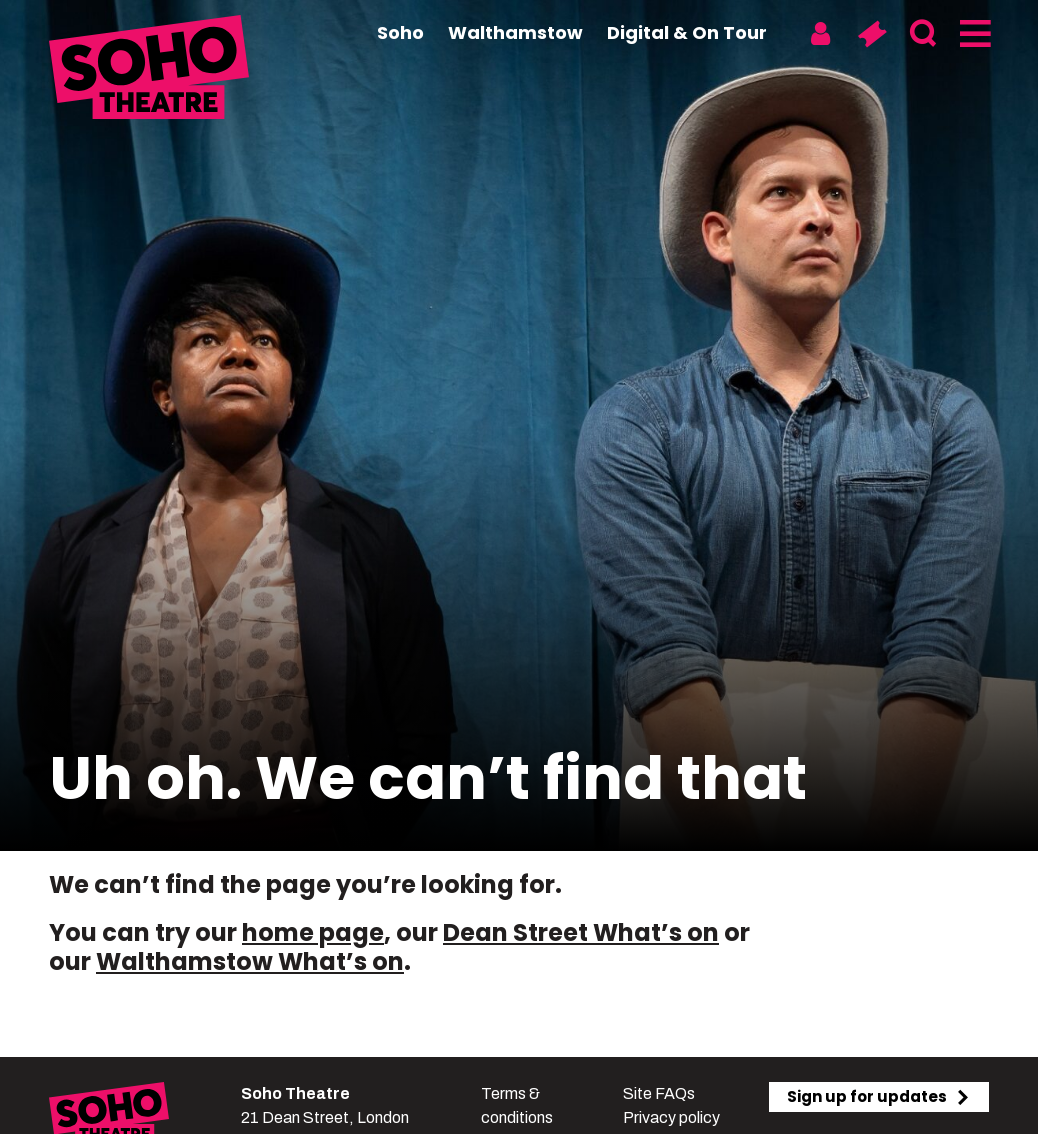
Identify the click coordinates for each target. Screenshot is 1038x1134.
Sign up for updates (879, 1096)
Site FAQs (659, 1093)
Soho (400, 32)
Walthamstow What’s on (250, 961)
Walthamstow (515, 32)
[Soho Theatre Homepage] (149, 70)
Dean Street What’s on (581, 932)
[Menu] (973, 34)
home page (313, 932)
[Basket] (871, 34)
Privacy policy (671, 1117)
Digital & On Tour (687, 32)
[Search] (922, 34)
